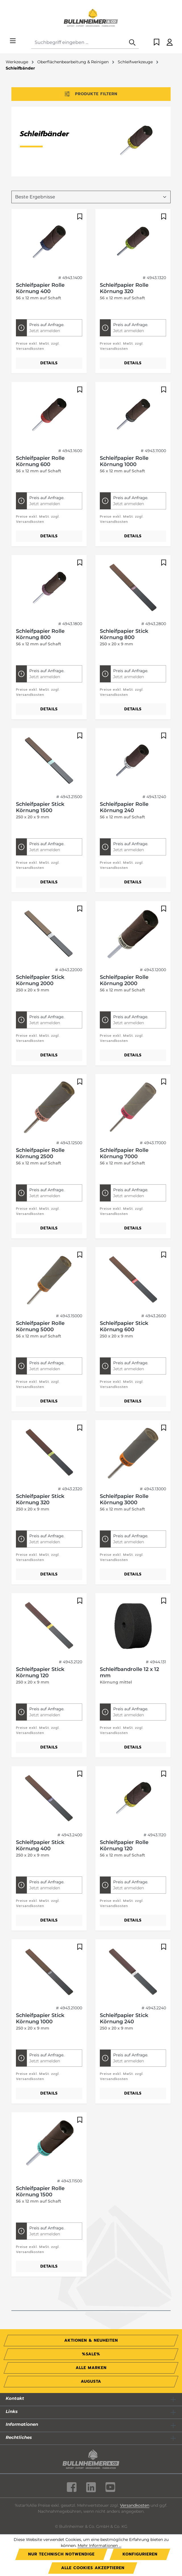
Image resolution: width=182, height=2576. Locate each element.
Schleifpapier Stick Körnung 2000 (40, 980)
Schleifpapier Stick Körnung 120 (40, 1672)
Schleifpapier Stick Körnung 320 (40, 1499)
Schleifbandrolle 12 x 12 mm (129, 1672)
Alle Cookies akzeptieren (93, 2568)
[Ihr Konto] (169, 42)
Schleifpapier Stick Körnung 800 (124, 634)
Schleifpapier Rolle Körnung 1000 (124, 461)
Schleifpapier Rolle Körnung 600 (40, 461)
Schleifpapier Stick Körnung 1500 (40, 807)
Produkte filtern (91, 94)
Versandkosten (134, 2505)
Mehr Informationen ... (99, 2545)
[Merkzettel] (156, 42)
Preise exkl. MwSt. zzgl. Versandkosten (38, 346)
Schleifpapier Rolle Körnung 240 (124, 807)
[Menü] (13, 41)
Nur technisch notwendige (61, 2554)
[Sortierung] (91, 197)
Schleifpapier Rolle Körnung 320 (124, 288)
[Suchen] (132, 42)
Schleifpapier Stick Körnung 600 (124, 1326)
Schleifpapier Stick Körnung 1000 (40, 2018)
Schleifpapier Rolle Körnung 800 (40, 634)
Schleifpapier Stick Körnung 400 (40, 1845)
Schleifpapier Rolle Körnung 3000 (124, 1499)
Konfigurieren (140, 2554)
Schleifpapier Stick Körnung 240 (124, 2018)
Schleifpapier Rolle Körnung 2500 (40, 1153)
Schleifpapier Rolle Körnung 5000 (40, 1326)
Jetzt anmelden (44, 330)
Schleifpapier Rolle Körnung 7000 (124, 1153)
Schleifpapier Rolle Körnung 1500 (40, 2191)
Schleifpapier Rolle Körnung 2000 (124, 980)
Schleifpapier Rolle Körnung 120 (124, 1845)
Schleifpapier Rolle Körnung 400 (40, 288)
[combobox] (78, 42)
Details (49, 363)
